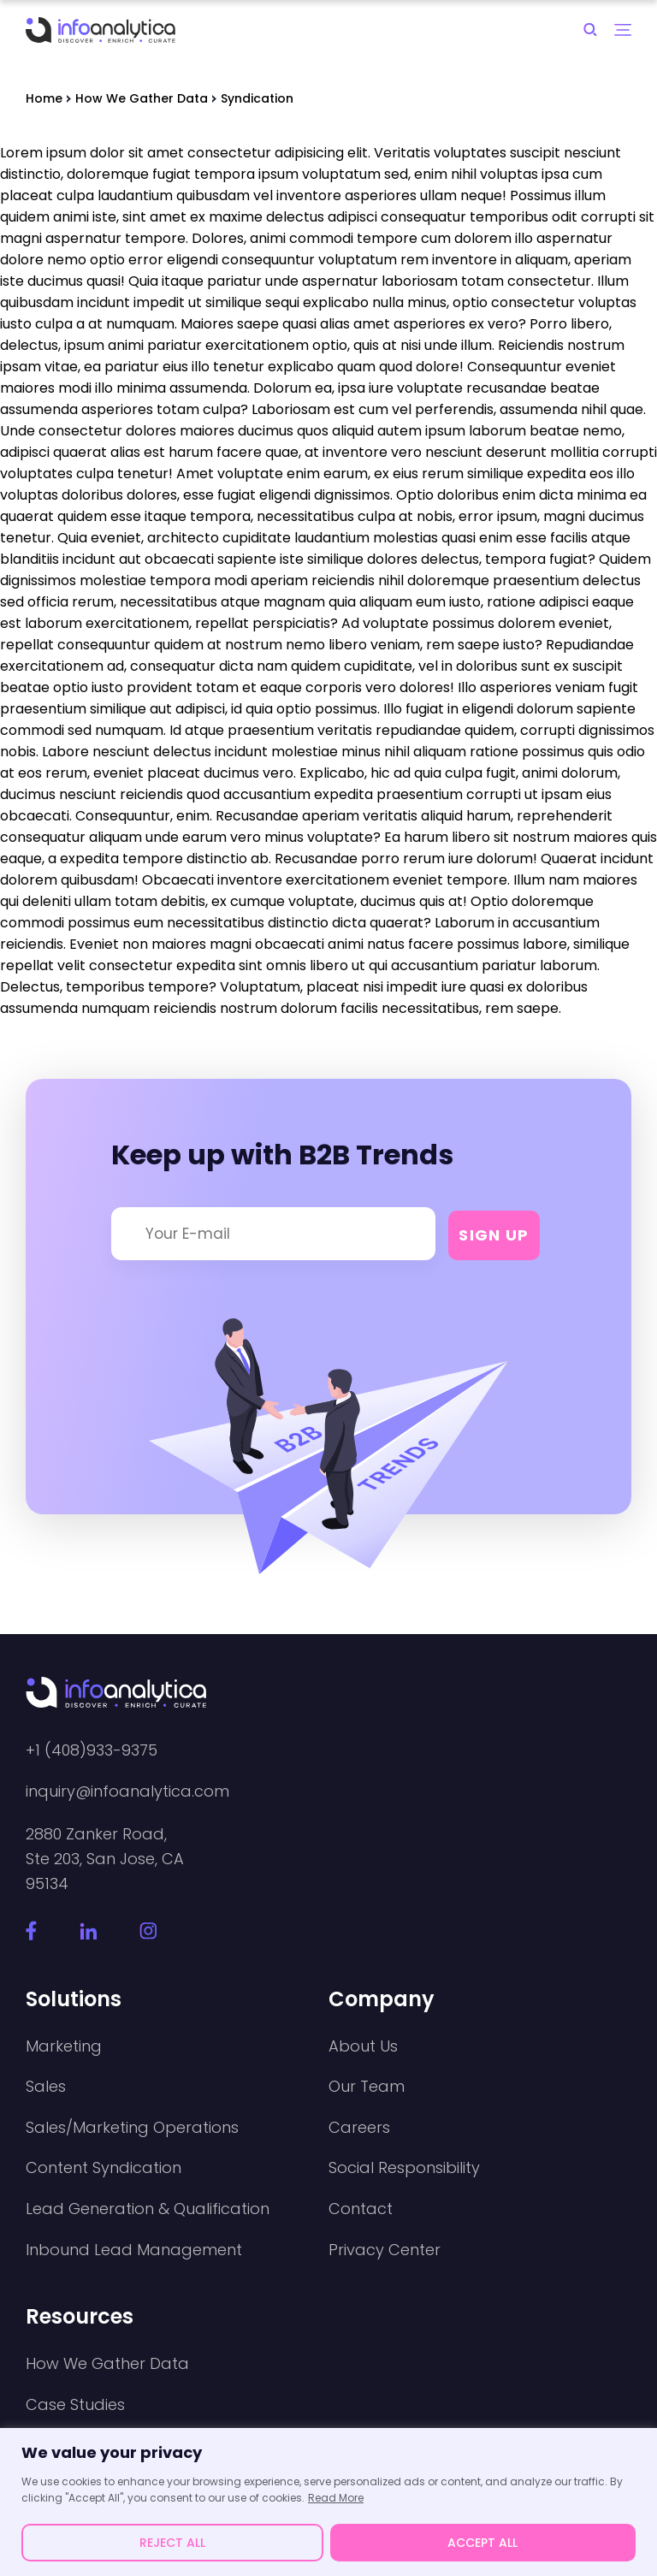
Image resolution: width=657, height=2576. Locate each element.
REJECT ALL (172, 2542)
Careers (359, 2127)
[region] (328, 2502)
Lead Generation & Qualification (147, 2209)
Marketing (64, 2046)
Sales (46, 2086)
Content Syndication (103, 2168)
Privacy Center (384, 2250)
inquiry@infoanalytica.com (127, 1791)
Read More (336, 2497)
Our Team (366, 2086)
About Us (363, 2046)
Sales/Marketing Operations (132, 2127)
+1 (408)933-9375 (91, 1750)
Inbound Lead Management (134, 2250)
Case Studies (75, 2404)
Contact (360, 2209)
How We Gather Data (107, 2363)
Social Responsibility (404, 2168)
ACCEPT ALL (482, 2542)
